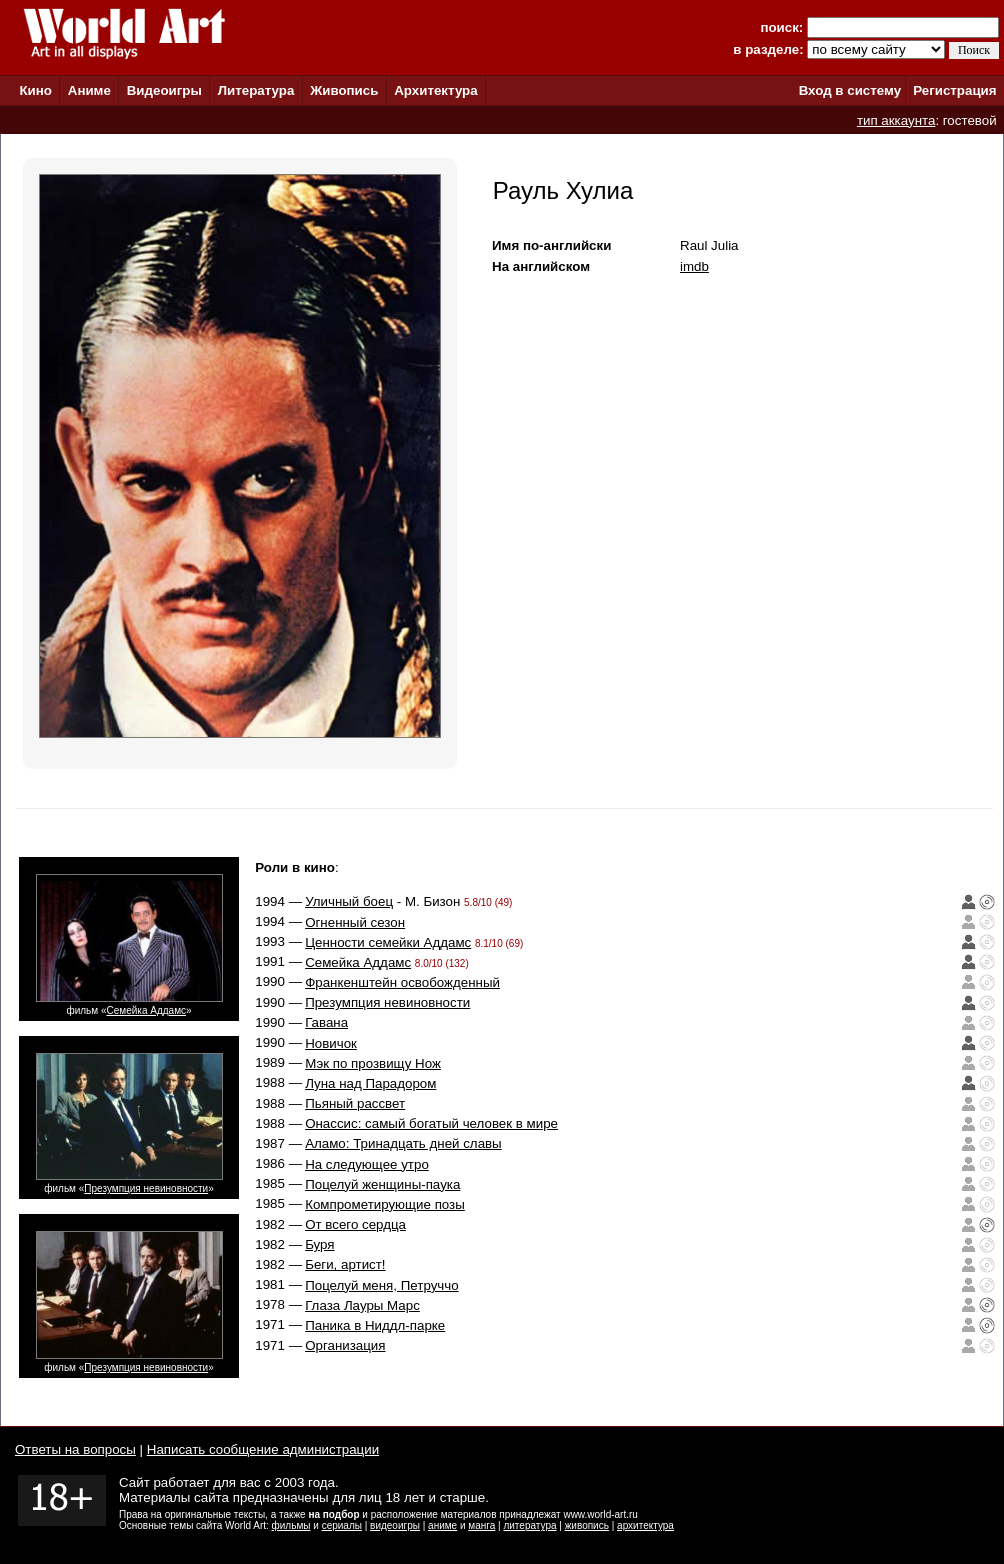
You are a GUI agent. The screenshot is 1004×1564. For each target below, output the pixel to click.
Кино (35, 90)
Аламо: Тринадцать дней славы (403, 1143)
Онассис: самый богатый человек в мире (431, 1123)
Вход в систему (850, 90)
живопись (587, 1525)
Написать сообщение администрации (263, 1449)
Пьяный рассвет (355, 1103)
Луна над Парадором (370, 1083)
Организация (345, 1345)
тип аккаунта (896, 120)
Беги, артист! (345, 1264)
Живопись (344, 90)
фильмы (291, 1525)
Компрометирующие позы (385, 1204)
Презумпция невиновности (146, 1188)
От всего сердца (355, 1224)
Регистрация (954, 90)
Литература (256, 90)
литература (529, 1525)
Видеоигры (164, 90)
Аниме (89, 90)
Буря (319, 1244)
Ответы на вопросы (75, 1449)
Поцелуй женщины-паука (382, 1184)
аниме (442, 1525)
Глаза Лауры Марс (362, 1305)
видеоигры (395, 1525)
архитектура (645, 1525)
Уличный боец (349, 901)
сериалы (342, 1525)
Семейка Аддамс (146, 1010)
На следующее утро (367, 1164)
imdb (694, 266)
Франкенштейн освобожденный (402, 982)
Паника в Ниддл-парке (375, 1325)
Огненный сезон (355, 922)
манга (481, 1525)
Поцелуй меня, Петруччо (381, 1285)
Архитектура (435, 90)
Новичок (331, 1043)
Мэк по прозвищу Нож (373, 1063)
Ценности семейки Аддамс (388, 942)
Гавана (326, 1022)
